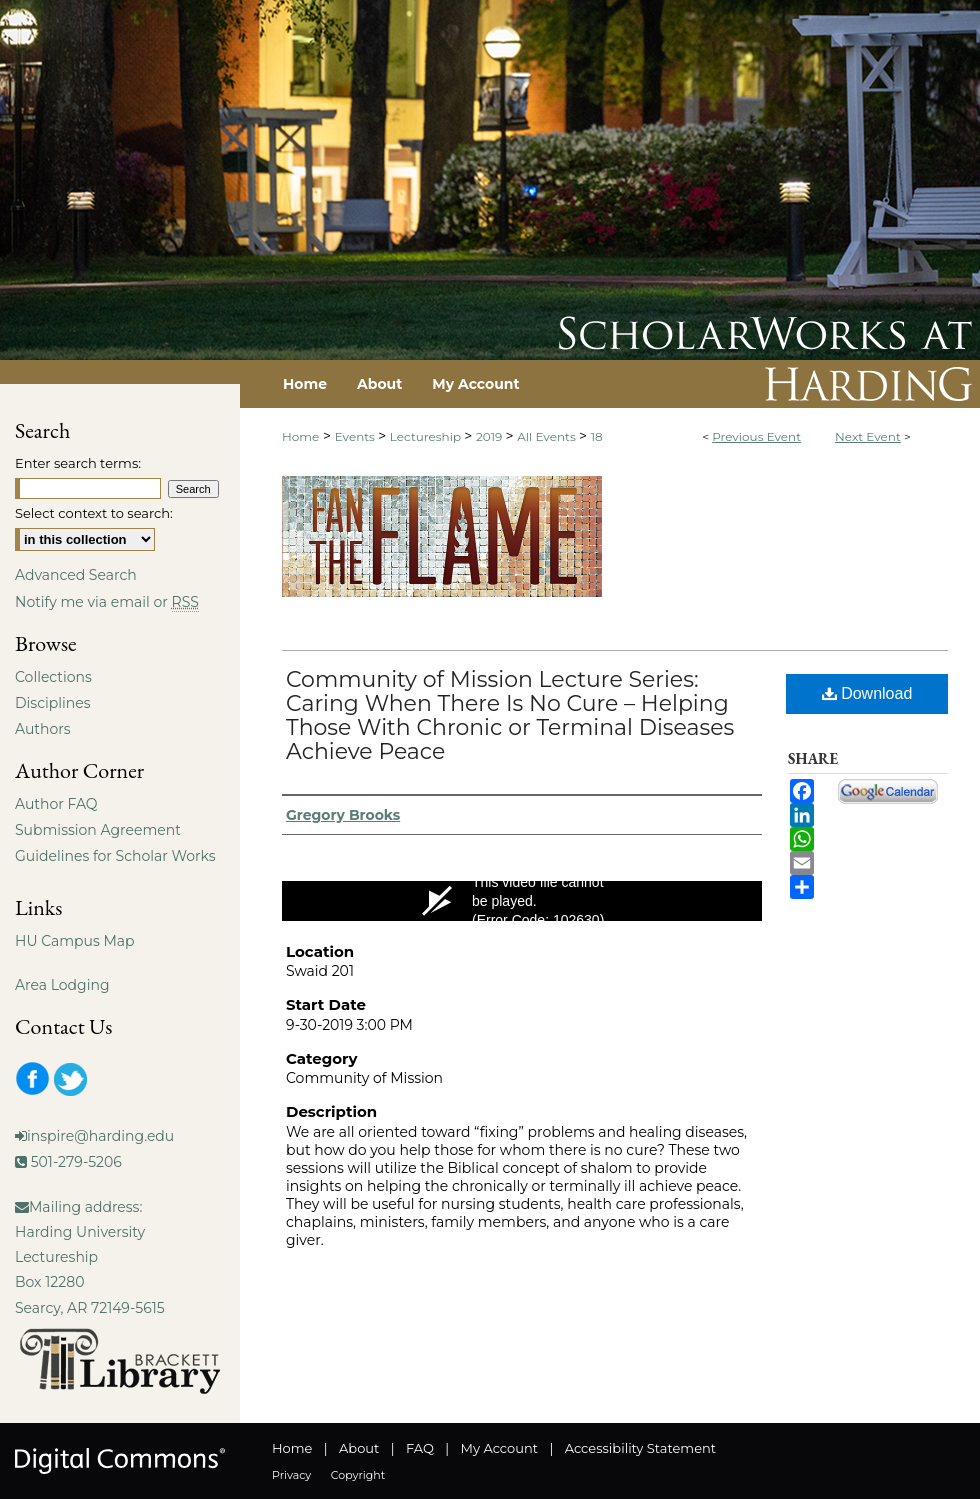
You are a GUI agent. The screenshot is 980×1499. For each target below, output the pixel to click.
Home (300, 436)
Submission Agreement (98, 830)
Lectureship (427, 436)
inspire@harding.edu (100, 1136)
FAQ (420, 1448)
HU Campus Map (75, 941)
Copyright (358, 1475)
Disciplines (52, 703)
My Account (499, 1448)
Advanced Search (76, 575)
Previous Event (756, 436)
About (359, 1448)
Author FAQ (56, 804)
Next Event (868, 436)
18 (597, 436)
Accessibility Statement (640, 1448)
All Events (548, 436)
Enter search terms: (78, 463)
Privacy (291, 1475)
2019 (491, 436)
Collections (53, 677)
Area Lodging (62, 985)
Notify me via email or (107, 602)
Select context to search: (94, 513)
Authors (43, 729)
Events (356, 436)
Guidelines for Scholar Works (115, 856)
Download (867, 693)
